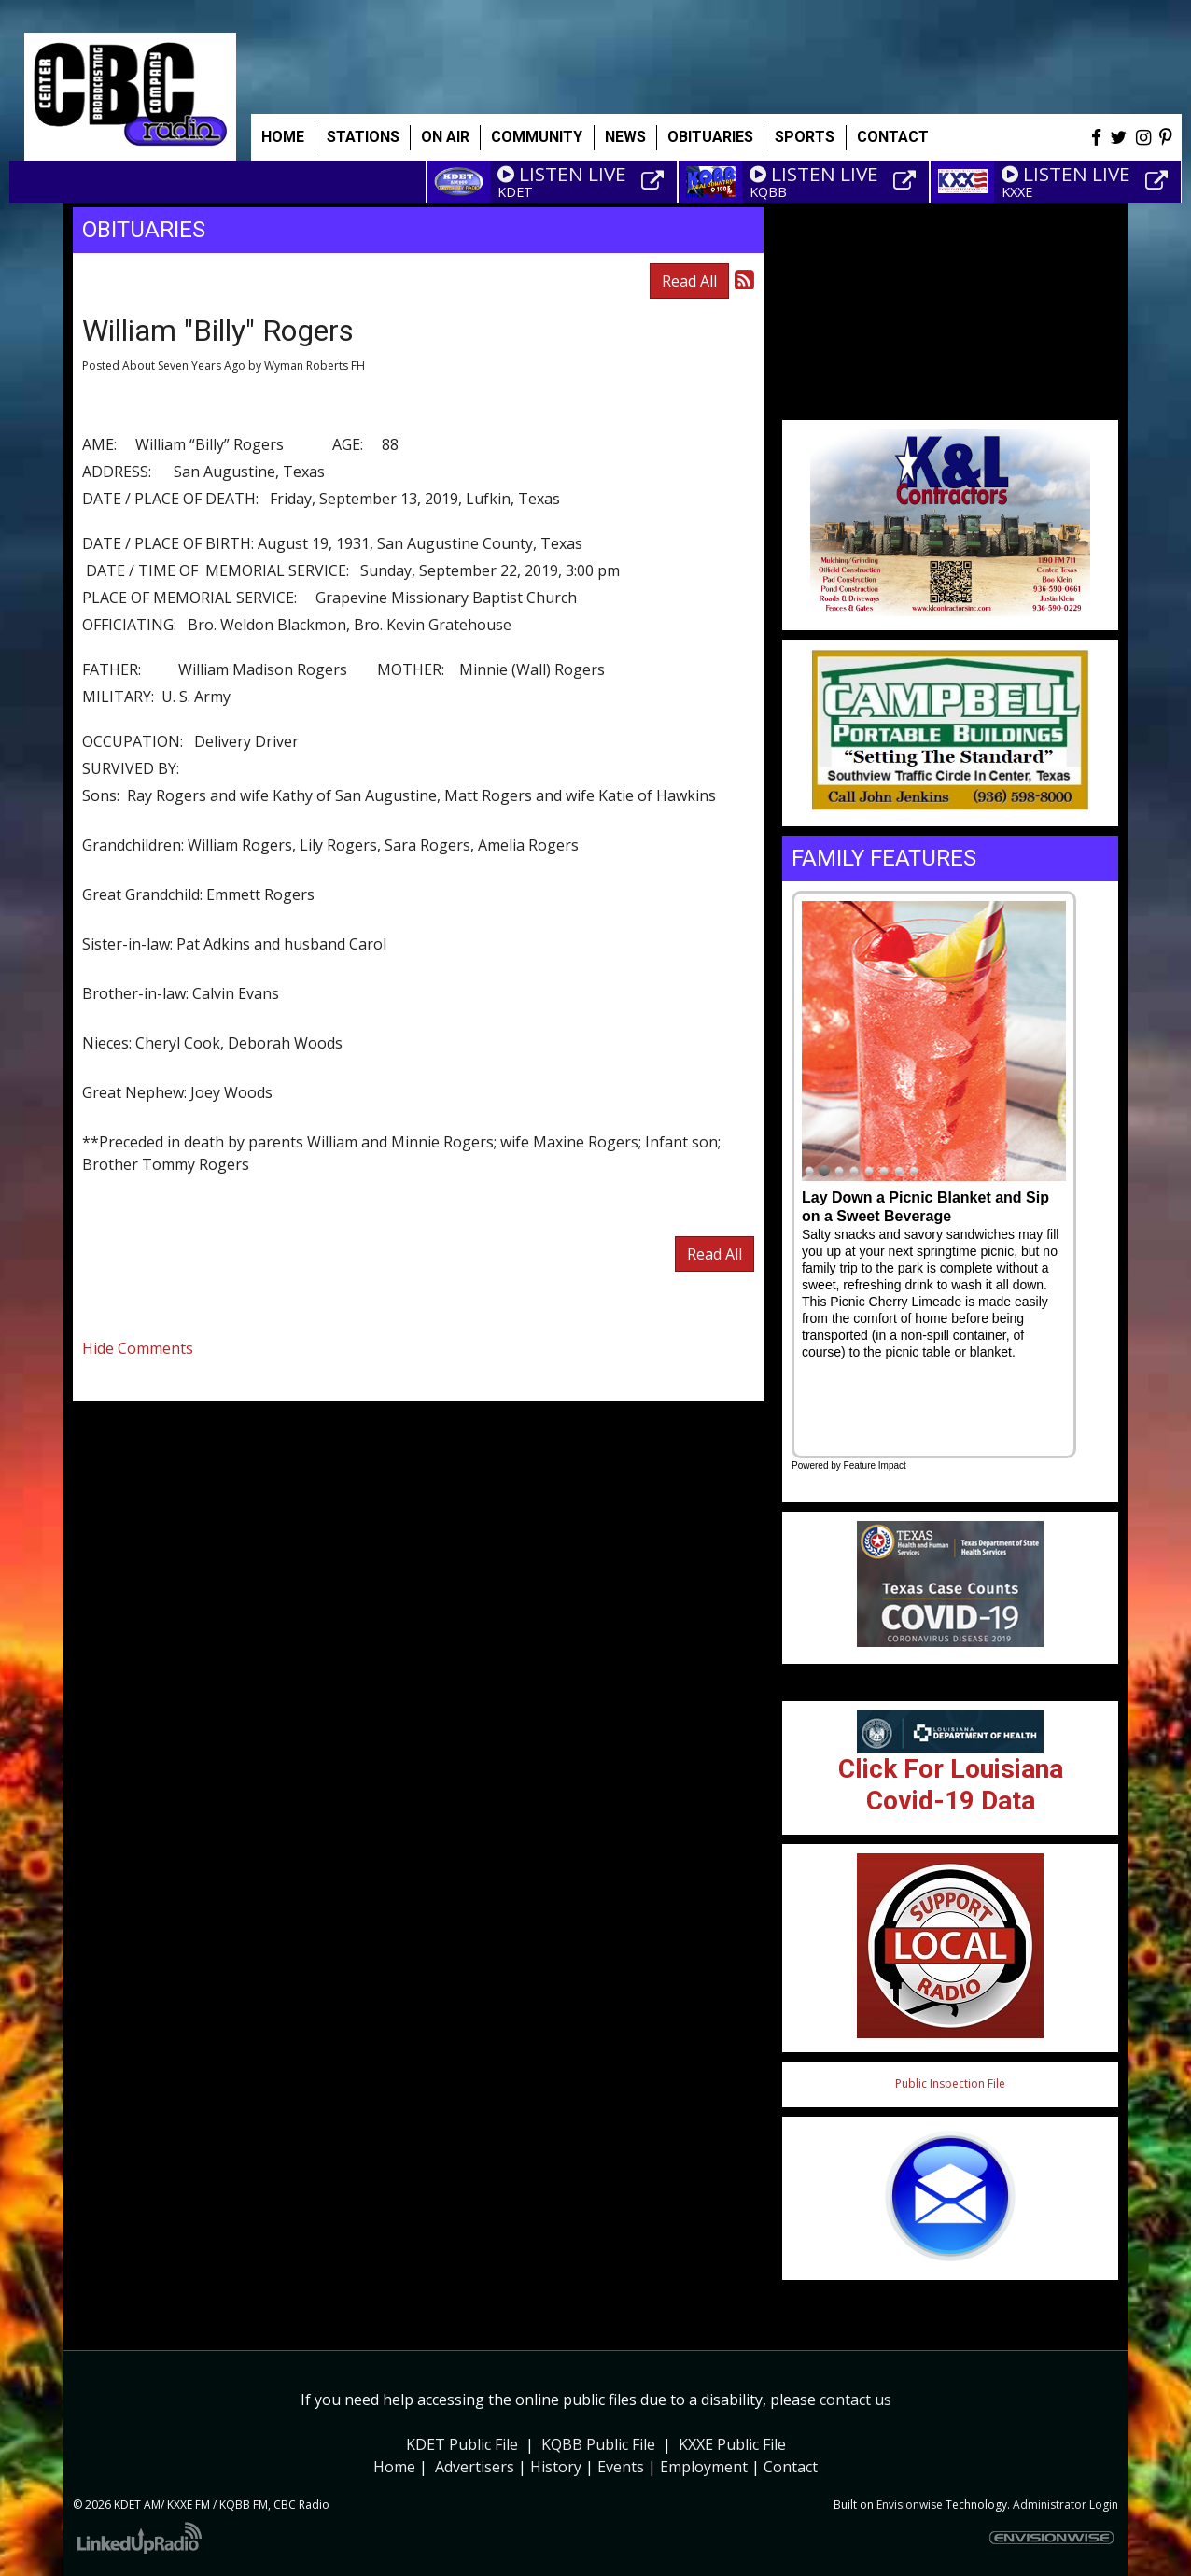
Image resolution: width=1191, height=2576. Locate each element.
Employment (704, 2466)
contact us (855, 2399)
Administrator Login (1065, 2505)
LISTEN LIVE (561, 174)
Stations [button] (363, 137)
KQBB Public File (598, 2444)
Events (620, 2466)
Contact (791, 2466)
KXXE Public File (732, 2444)
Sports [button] (804, 137)
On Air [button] (445, 137)
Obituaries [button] (710, 137)
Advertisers (474, 2466)
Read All (689, 281)
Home (282, 137)
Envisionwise (909, 2505)
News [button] (625, 137)
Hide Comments (137, 1348)
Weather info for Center (950, 410)
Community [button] (536, 137)
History (555, 2466)
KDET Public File (462, 2444)
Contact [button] (893, 137)
